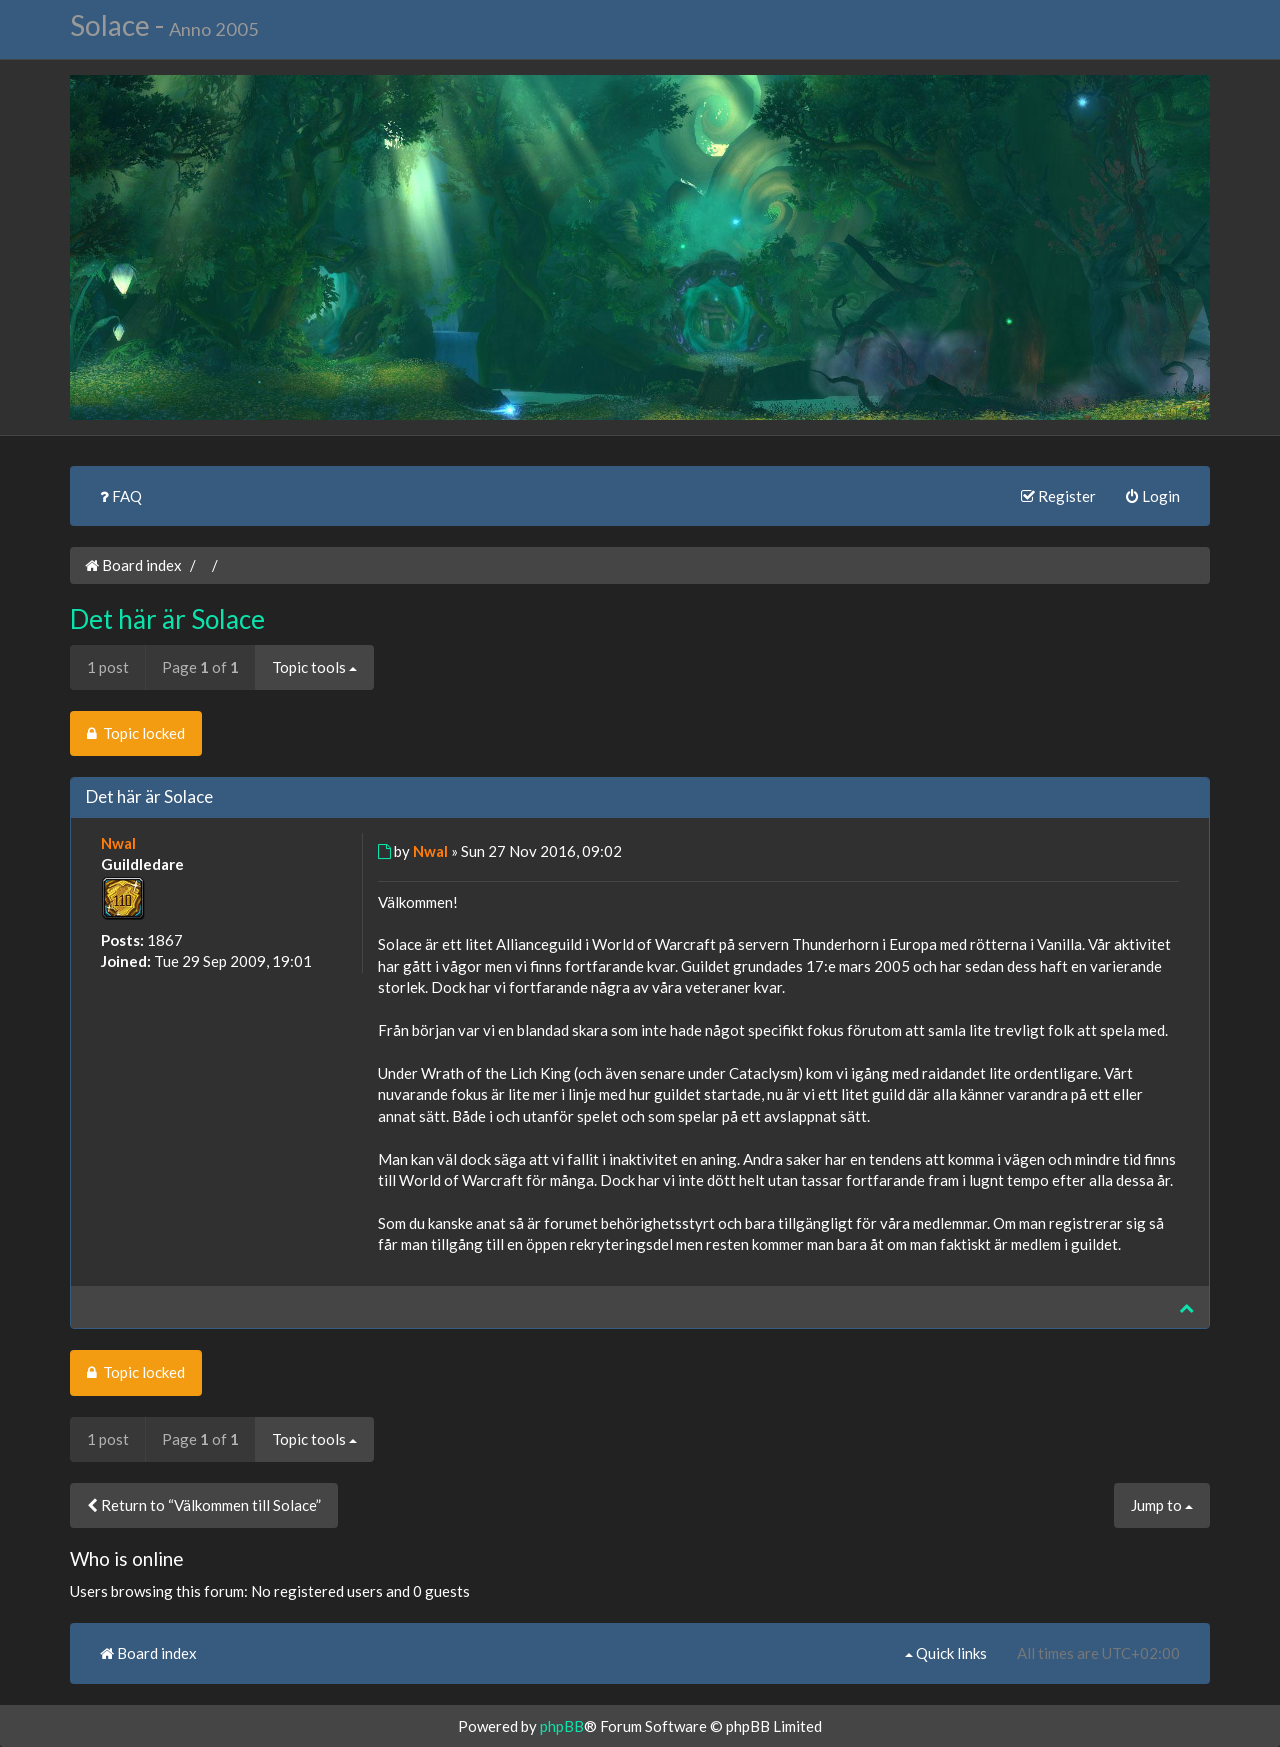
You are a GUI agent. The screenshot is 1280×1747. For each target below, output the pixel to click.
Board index (133, 565)
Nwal (118, 843)
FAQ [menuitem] (121, 496)
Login (1153, 496)
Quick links (946, 1653)
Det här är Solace (167, 619)
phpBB (562, 1726)
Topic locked (136, 733)
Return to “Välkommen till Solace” (204, 1505)
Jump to (1162, 1505)
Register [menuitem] (1058, 496)
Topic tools (314, 667)
